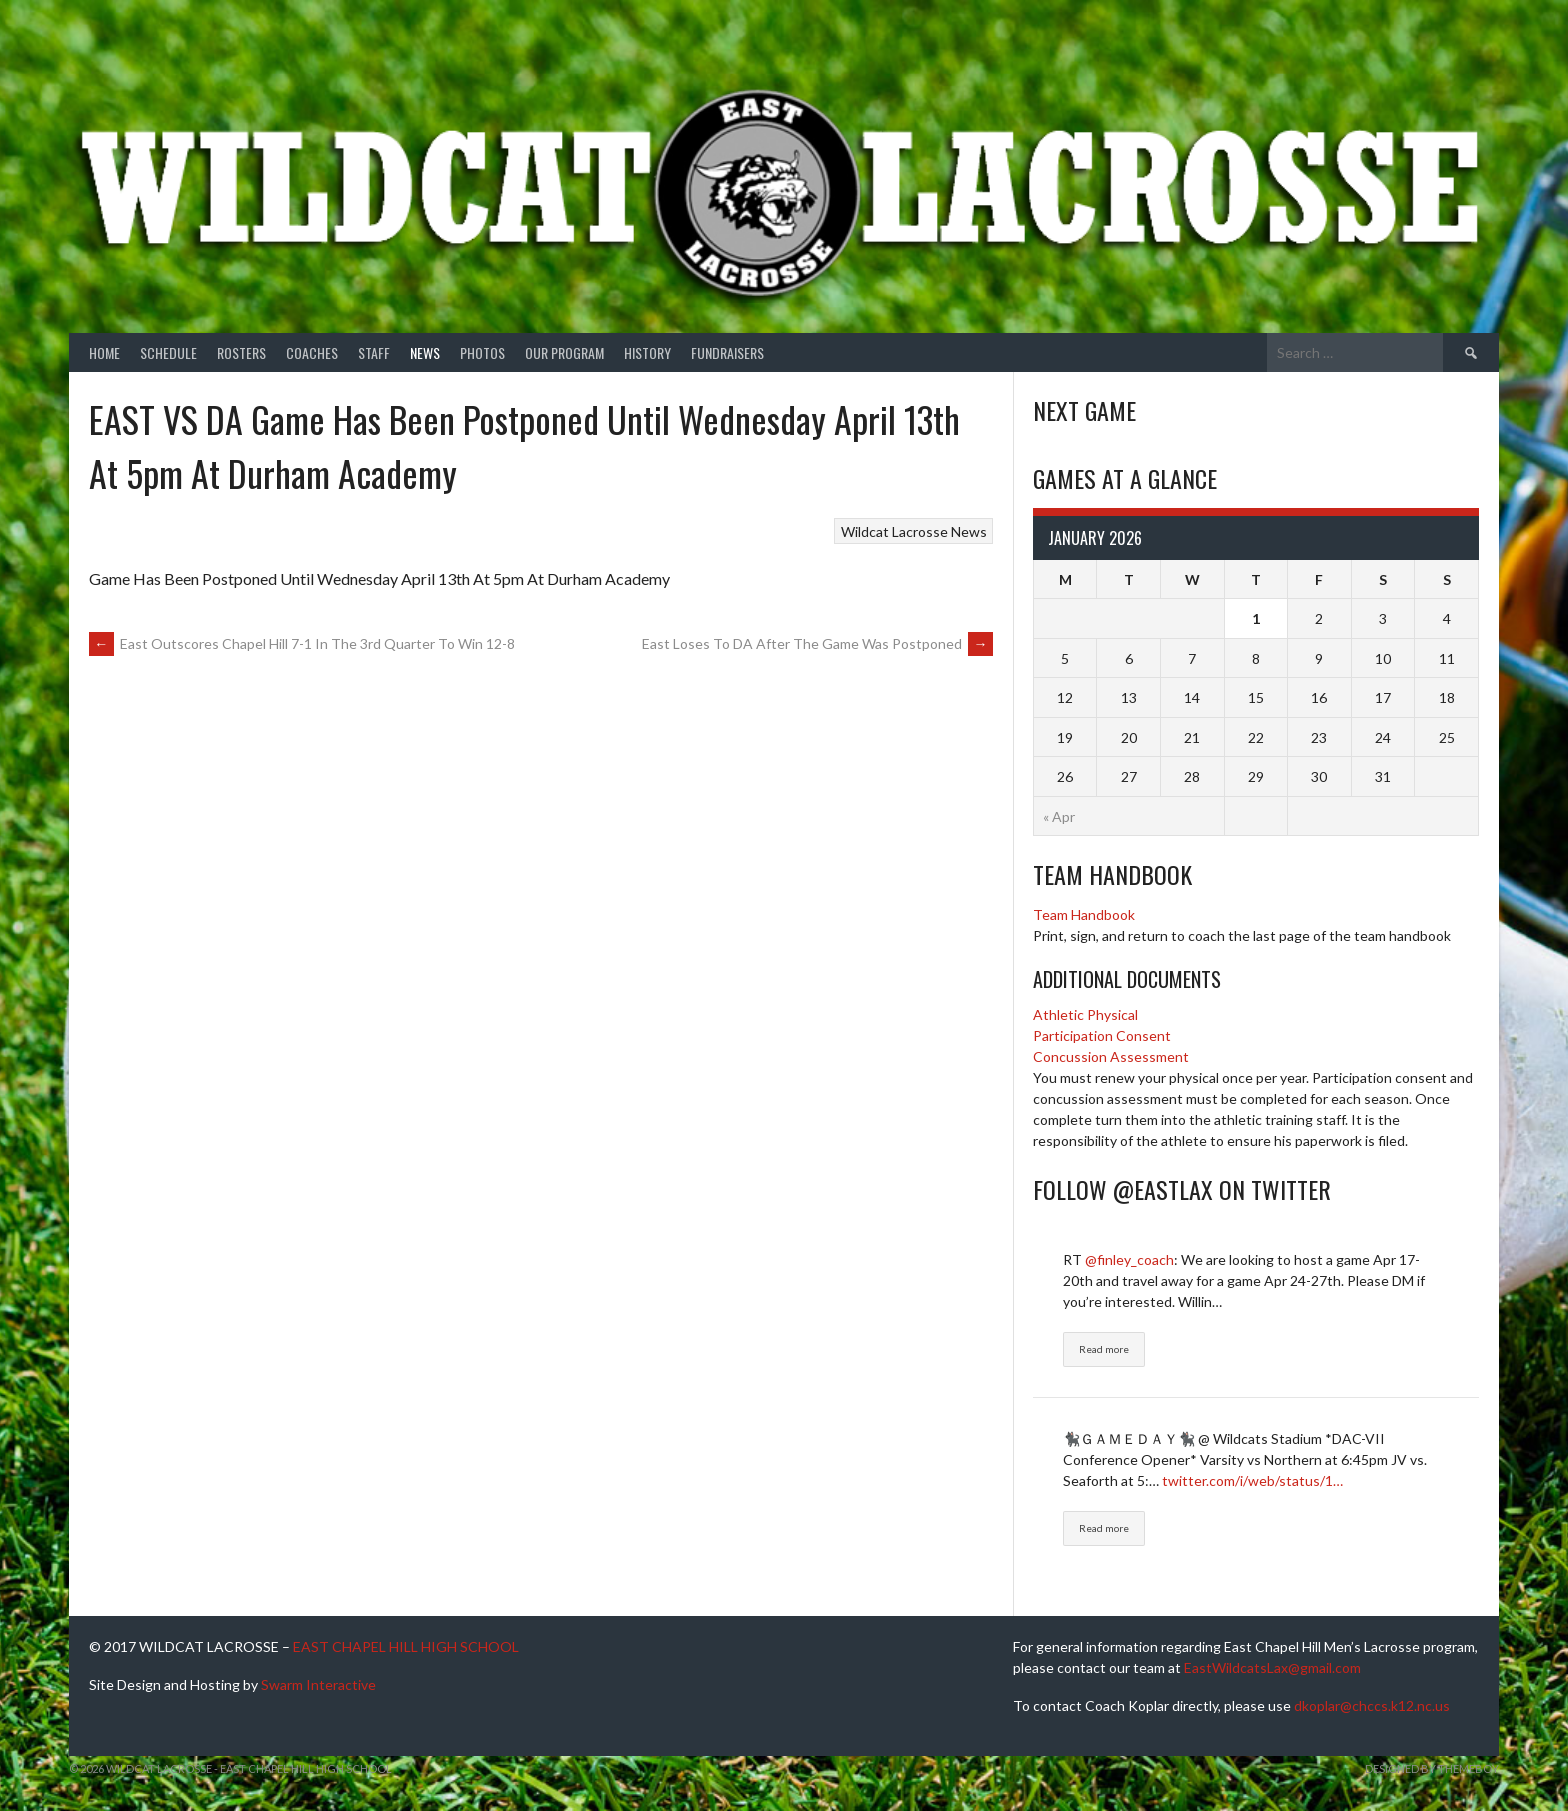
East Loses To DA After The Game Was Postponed (817, 643)
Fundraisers (727, 352)
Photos (482, 352)
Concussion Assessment (1111, 1056)
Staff (374, 352)
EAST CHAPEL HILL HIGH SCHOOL (406, 1646)
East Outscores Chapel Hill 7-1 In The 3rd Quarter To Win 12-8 (302, 643)
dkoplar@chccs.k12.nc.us (1372, 1705)
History (647, 352)
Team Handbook (1084, 914)
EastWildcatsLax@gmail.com (1272, 1667)
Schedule (168, 352)
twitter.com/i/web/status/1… (1252, 1480)
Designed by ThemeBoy (1432, 1768)
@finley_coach (1129, 1259)
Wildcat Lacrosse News (914, 531)
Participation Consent (1102, 1035)
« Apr (1059, 816)
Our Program (564, 352)
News (425, 352)
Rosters (241, 352)
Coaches (312, 352)
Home (104, 352)
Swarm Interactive (318, 1684)
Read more (1104, 1349)
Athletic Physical (1085, 1014)
